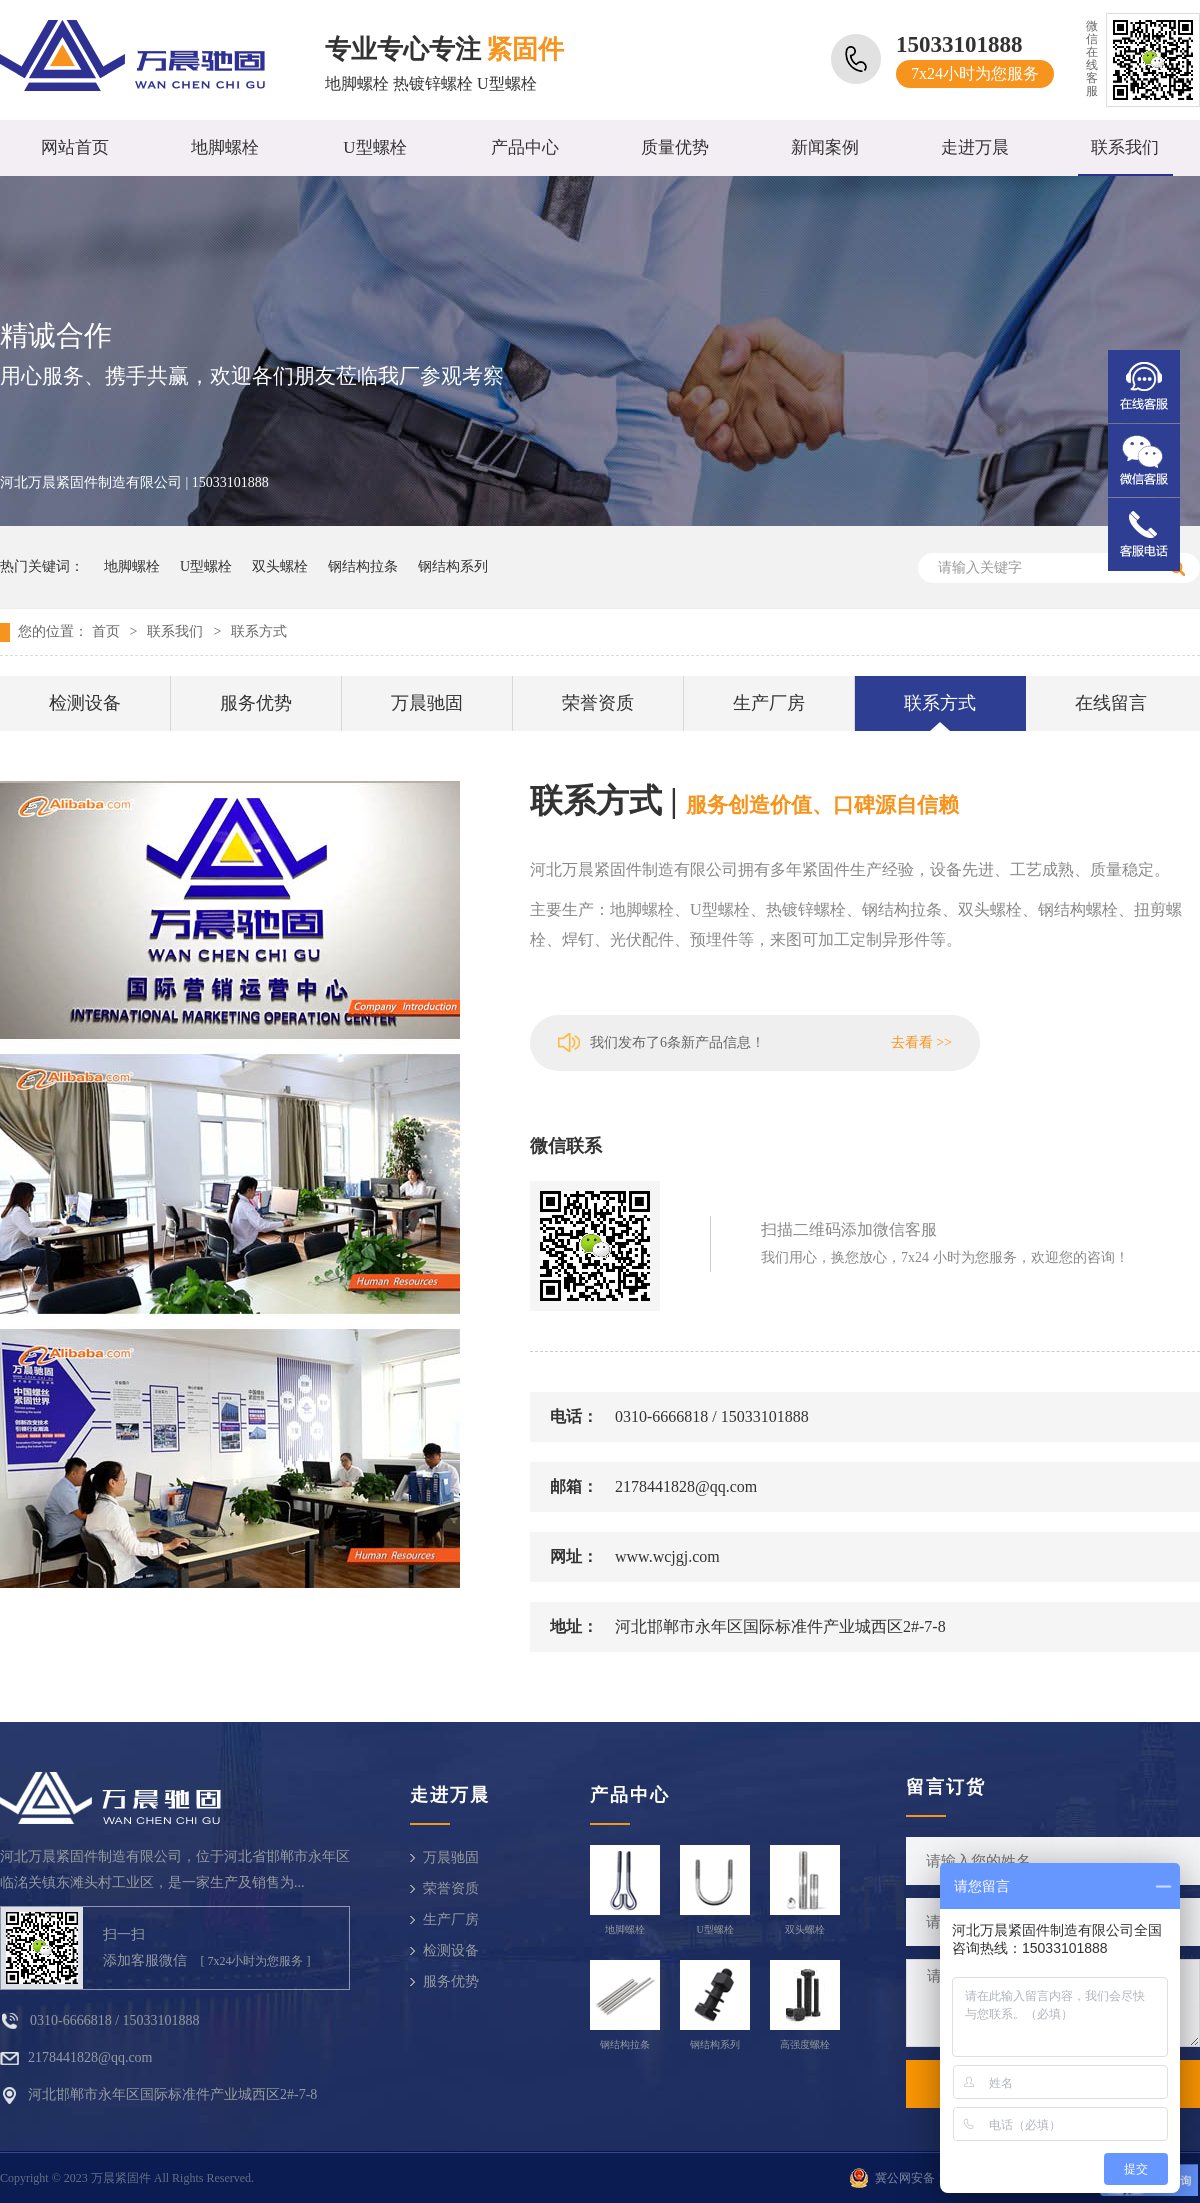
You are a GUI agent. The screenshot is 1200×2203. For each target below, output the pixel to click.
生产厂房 (769, 703)
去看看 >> (921, 1042)
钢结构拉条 (363, 566)
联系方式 (259, 631)
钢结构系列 (453, 566)
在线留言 (1111, 703)
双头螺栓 (280, 566)
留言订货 (946, 1787)
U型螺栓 (374, 147)
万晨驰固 (427, 703)
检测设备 (85, 703)
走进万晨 (975, 147)
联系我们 (1125, 147)
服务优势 (256, 703)
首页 (106, 631)
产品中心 (525, 147)
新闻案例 (825, 147)
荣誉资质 (598, 703)
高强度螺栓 (805, 2044)
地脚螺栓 (225, 147)
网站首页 (75, 147)
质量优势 (675, 147)
